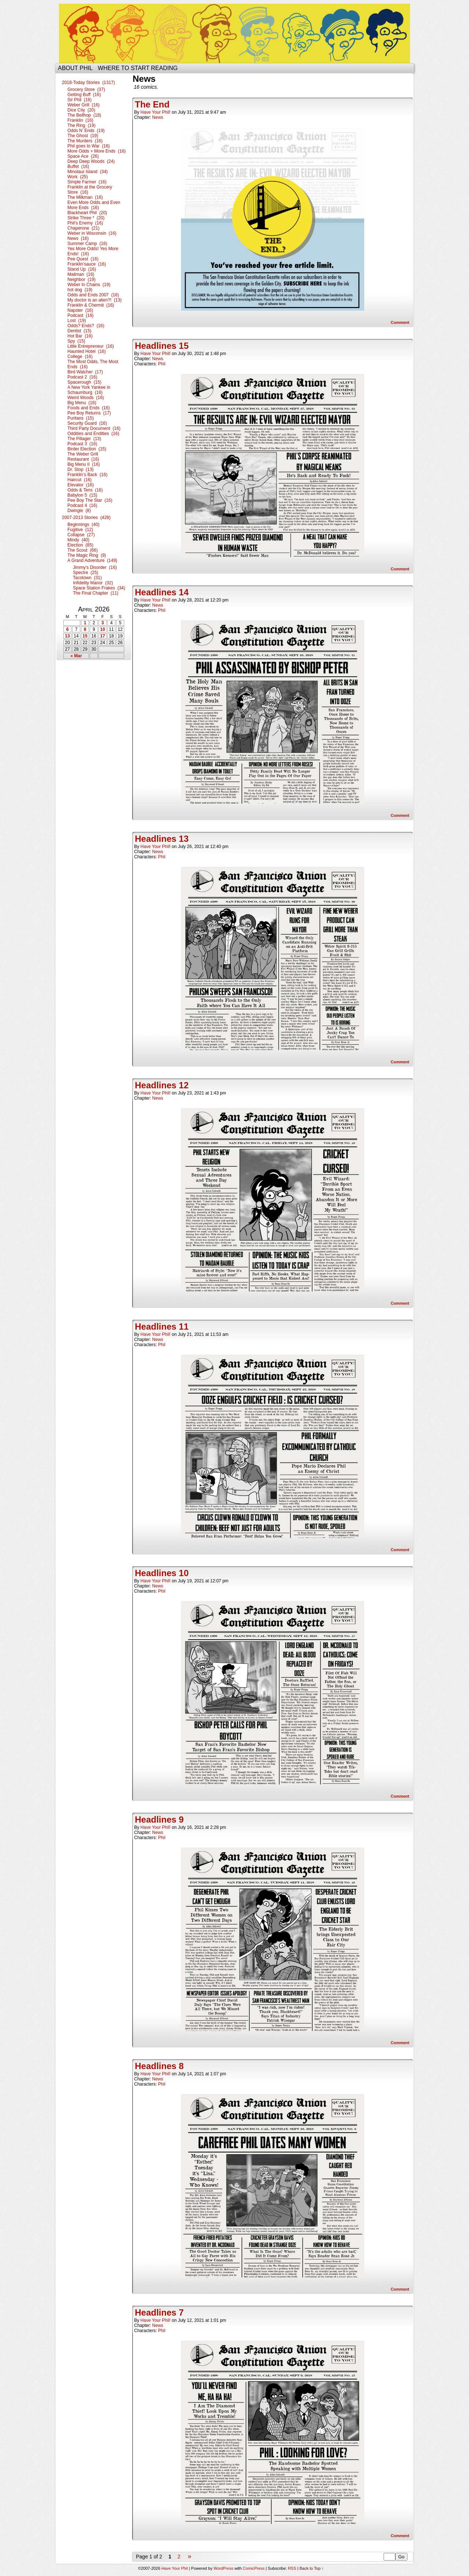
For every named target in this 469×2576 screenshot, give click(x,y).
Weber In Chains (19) (88, 284)
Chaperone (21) (83, 228)
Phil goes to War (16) (88, 146)
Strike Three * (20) (85, 217)
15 (84, 636)
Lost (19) (76, 320)
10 (102, 629)
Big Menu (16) (81, 402)
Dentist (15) (79, 330)
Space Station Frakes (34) (99, 588)
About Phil (75, 68)
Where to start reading (138, 68)
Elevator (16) (80, 484)
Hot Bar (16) (80, 336)
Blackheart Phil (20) (87, 212)
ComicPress (254, 2568)
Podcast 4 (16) (82, 505)
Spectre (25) (85, 572)
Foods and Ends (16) (88, 407)
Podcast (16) (80, 315)
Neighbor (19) (81, 279)
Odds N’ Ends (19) (86, 130)
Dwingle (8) (79, 510)
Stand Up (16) (81, 269)
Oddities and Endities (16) (93, 433)
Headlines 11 (162, 1326)
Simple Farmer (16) (87, 181)
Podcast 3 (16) (82, 443)
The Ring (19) (81, 125)
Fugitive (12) (80, 529)
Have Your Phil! (155, 112)
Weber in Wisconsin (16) (92, 233)
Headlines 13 (162, 839)
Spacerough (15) (84, 382)
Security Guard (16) (87, 423)
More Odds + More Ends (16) (96, 151)
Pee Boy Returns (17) (89, 413)
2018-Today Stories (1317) (88, 82)
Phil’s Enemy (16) (85, 223)
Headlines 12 (162, 1085)
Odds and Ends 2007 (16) (93, 294)
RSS (292, 2568)
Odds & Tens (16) (85, 490)
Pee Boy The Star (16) (89, 500)
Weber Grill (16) (83, 104)
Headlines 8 (159, 2066)
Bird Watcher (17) (85, 371)
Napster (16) (80, 310)
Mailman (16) (80, 274)
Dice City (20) (81, 110)
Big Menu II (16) (83, 464)
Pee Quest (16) (83, 259)
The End (152, 104)
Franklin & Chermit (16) (90, 305)
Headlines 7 (159, 2312)
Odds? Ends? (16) (85, 325)
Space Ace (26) (83, 156)
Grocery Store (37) (86, 89)
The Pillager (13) (84, 438)
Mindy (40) (78, 539)
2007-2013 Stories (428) (86, 517)
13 (67, 636)
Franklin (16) (80, 120)
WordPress (223, 2568)
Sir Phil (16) (79, 99)
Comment (399, 322)
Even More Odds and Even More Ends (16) (93, 205)
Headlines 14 (162, 592)
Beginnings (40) (83, 524)
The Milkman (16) (85, 197)
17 (102, 636)
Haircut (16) (79, 479)
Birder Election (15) (86, 449)
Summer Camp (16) (87, 243)
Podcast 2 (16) (82, 377)
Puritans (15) (80, 418)
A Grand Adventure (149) (92, 560)
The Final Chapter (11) (95, 593)
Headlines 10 (162, 1573)
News (157, 117)
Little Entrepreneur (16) (90, 346)
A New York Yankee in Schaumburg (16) (88, 390)
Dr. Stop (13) (80, 469)
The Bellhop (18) (84, 115)
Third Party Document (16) (94, 428)
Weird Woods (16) (85, 397)
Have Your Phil (234, 33)
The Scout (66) (82, 550)
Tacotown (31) (87, 577)
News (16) (78, 238)
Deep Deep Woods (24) (91, 161)
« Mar (76, 655)
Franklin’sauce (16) (86, 264)
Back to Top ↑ (312, 2568)
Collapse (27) (81, 534)
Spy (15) (76, 341)
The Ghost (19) (82, 135)
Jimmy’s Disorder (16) (95, 567)
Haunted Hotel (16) (86, 351)
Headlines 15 (162, 346)
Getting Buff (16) (84, 94)
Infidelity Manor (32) (93, 582)
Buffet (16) (78, 166)
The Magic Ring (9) (86, 555)
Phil (161, 363)
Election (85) (80, 545)
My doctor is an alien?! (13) (94, 300)
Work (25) (77, 176)
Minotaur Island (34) (87, 171)
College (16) (80, 356)
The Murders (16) (85, 140)
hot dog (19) (79, 289)
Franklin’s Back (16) (87, 474)
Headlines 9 (159, 1819)
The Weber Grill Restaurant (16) (83, 457)
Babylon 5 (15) (82, 495)
